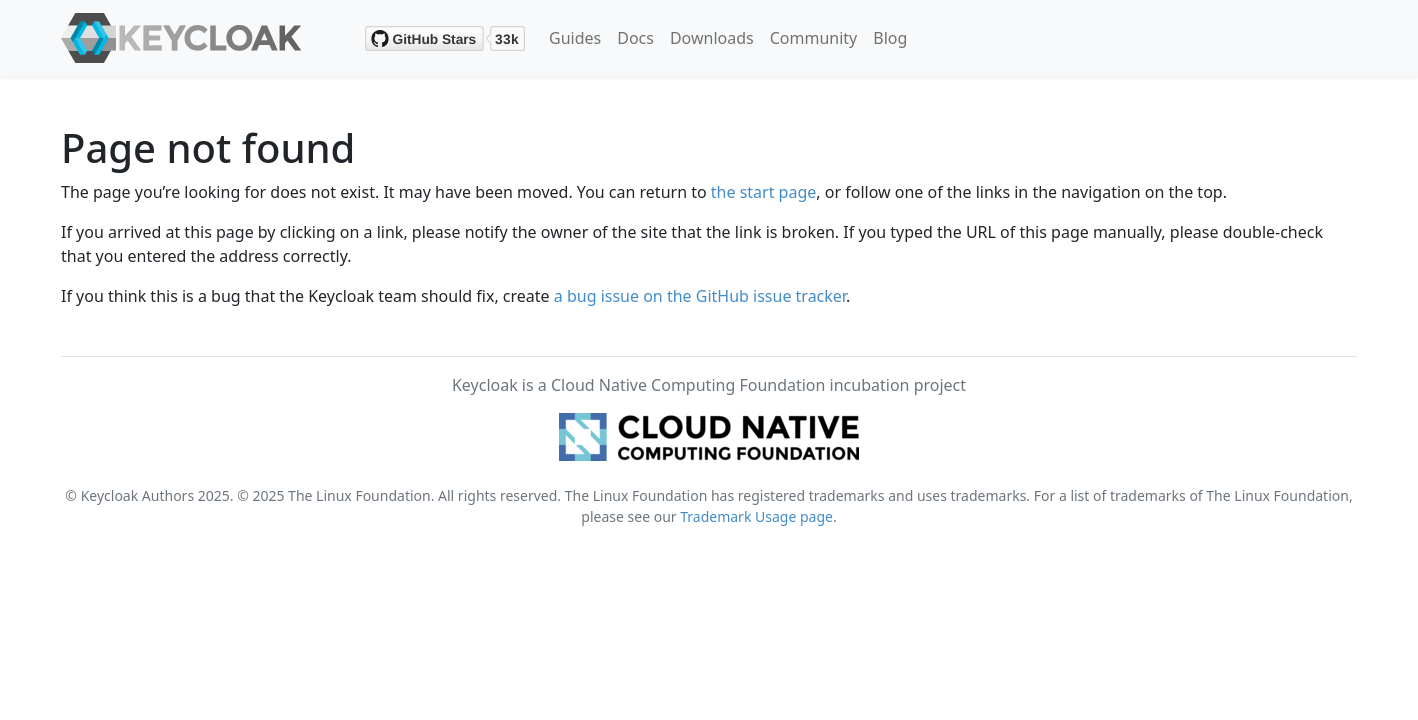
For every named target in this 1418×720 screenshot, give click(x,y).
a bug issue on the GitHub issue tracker (700, 296)
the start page (764, 192)
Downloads (712, 38)
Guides (575, 38)
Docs (635, 38)
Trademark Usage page (756, 516)
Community (814, 38)
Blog (890, 38)
